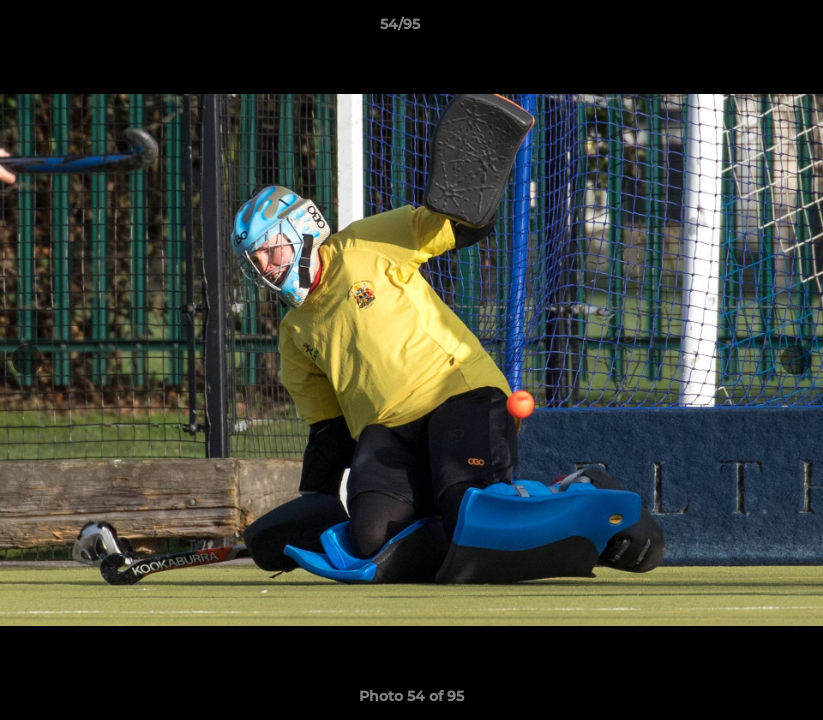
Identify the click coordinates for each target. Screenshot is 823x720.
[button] (739, 29)
